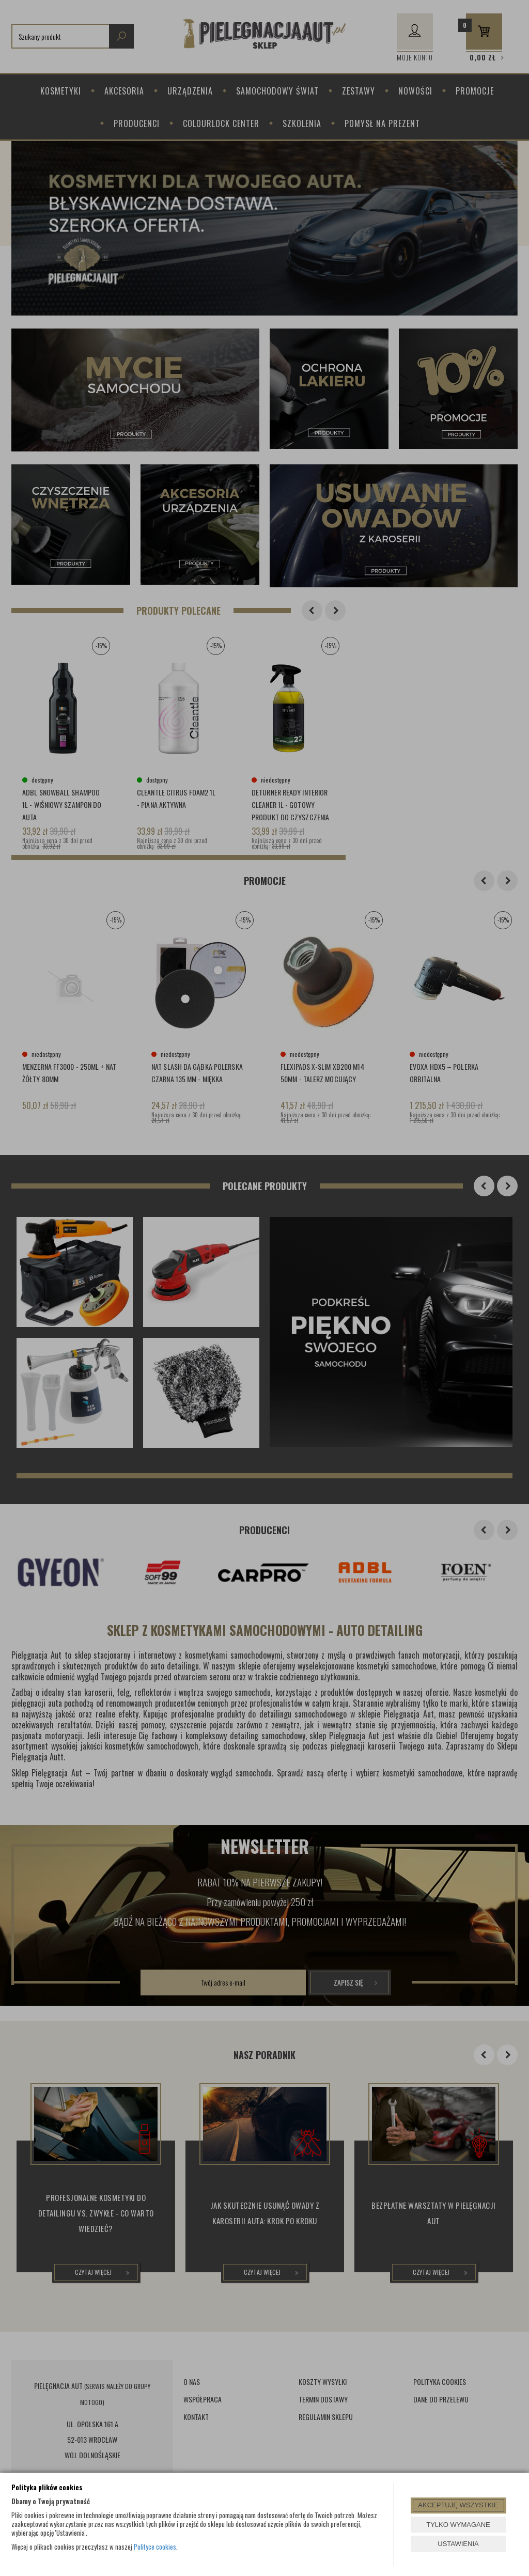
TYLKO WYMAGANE (458, 2524)
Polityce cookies (155, 2546)
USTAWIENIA (458, 2544)
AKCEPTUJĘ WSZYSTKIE (458, 2505)
